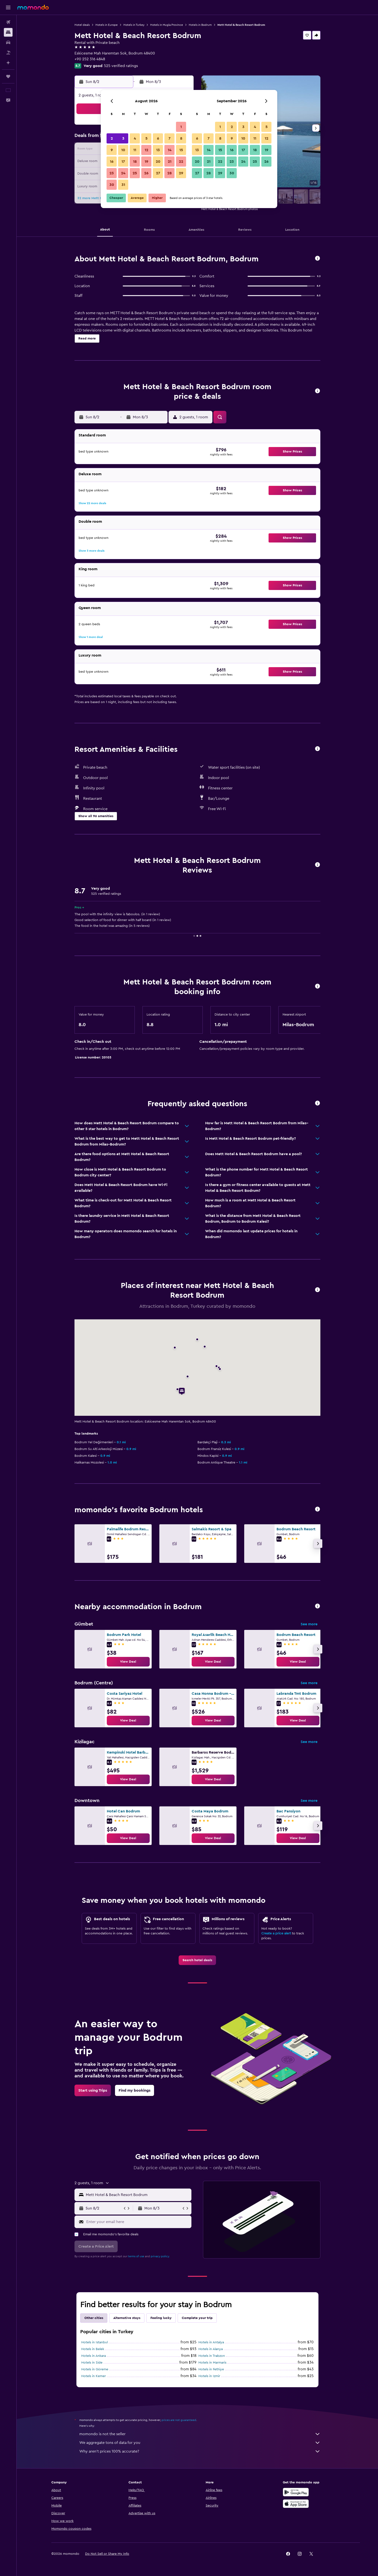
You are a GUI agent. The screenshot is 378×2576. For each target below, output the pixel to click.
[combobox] (137, 2194)
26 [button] (146, 173)
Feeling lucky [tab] (161, 2318)
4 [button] (135, 138)
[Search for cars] (8, 42)
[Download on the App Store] (296, 2503)
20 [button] (158, 161)
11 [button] (134, 150)
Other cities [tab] (93, 2318)
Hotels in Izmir (209, 2376)
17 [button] (123, 161)
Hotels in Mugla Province (166, 24)
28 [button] (169, 173)
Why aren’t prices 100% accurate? (199, 2451)
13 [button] (158, 150)
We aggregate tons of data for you (199, 2443)
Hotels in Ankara (93, 2356)
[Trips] (8, 76)
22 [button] (181, 161)
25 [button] (135, 173)
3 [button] (123, 138)
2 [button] (112, 138)
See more (309, 1624)
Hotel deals (82, 24)
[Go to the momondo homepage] (33, 7)
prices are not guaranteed (179, 2420)
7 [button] (169, 138)
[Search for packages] (8, 52)
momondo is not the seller (199, 2434)
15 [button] (181, 150)
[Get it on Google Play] (296, 2492)
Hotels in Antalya (211, 2342)
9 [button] (112, 150)
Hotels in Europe (106, 24)
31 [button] (123, 185)
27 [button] (158, 173)
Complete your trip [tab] (197, 2318)
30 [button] (111, 185)
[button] (8, 7)
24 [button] (123, 173)
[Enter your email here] (137, 2221)
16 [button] (112, 161)
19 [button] (146, 161)
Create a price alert (276, 1933)
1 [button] (181, 127)
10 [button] (123, 150)
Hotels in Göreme (94, 2369)
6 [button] (158, 138)
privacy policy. (160, 2256)
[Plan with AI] (8, 63)
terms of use (136, 2256)
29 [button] (181, 173)
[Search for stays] (8, 32)
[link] (128, 1662)
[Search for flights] (8, 22)
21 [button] (169, 161)
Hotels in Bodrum (200, 24)
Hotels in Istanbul (94, 2342)
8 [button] (181, 138)
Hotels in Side (91, 2362)
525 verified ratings (121, 66)
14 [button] (169, 150)
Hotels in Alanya (210, 2349)
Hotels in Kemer (93, 2376)
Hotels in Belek (92, 2349)
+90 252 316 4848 (89, 59)
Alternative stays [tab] (126, 2318)
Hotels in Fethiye (211, 2369)
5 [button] (146, 138)
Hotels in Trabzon (211, 2356)
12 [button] (146, 150)
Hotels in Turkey (133, 24)
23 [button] (111, 173)
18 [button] (135, 161)
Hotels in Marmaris (212, 2362)
